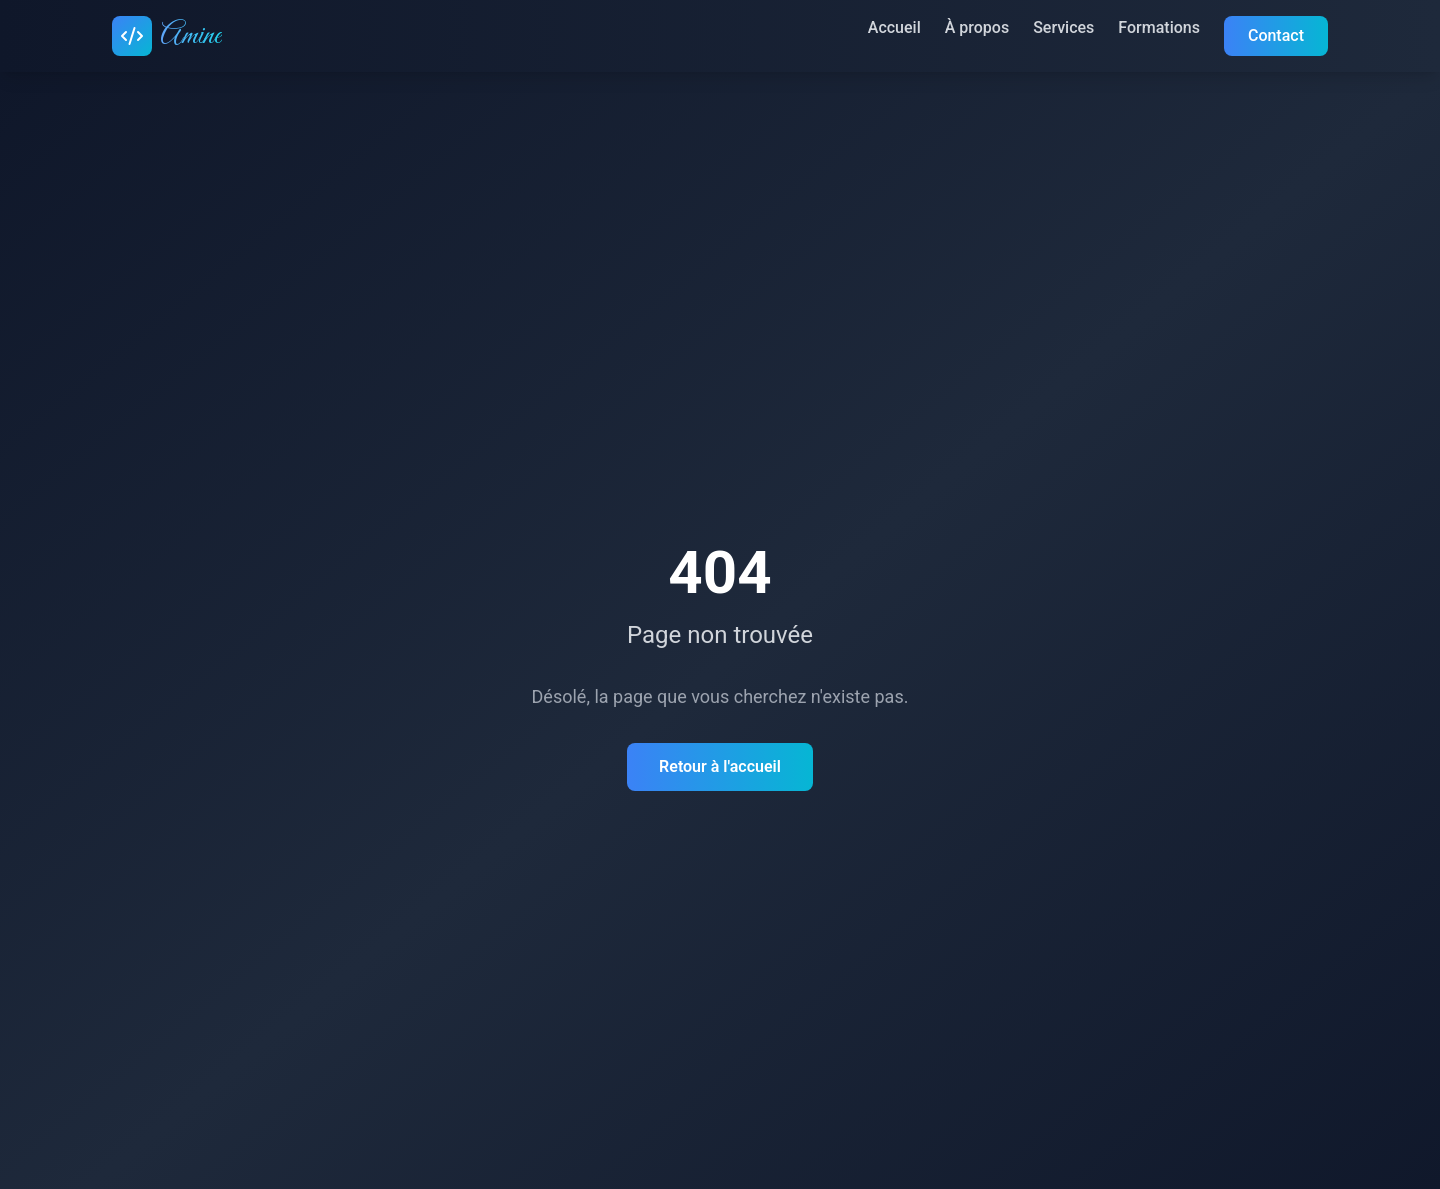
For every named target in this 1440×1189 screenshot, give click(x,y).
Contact (1276, 35)
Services (1063, 27)
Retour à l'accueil (720, 766)
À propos (977, 27)
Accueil (894, 27)
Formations (1159, 27)
